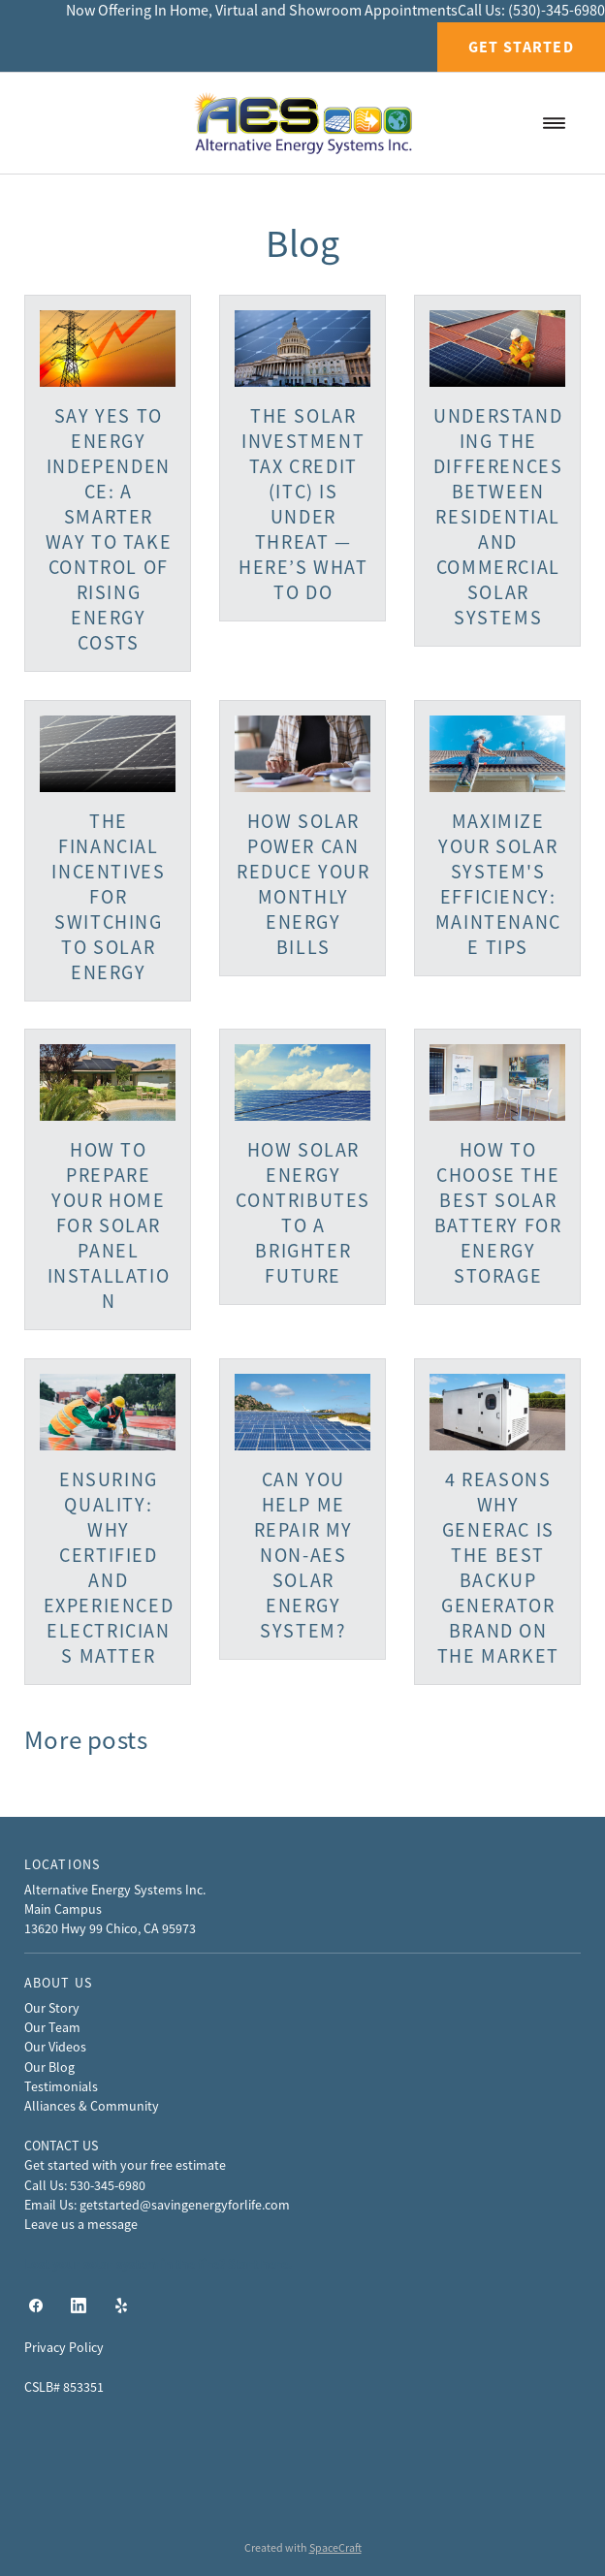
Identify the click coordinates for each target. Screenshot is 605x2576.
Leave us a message (81, 2224)
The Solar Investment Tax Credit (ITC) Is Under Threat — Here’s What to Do (303, 504)
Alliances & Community (91, 2106)
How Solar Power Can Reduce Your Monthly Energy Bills (303, 885)
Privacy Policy (64, 2347)
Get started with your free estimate (125, 2165)
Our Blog (49, 2067)
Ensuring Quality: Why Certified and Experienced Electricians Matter (109, 1568)
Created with (303, 2548)
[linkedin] (78, 2305)
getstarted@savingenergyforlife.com (185, 2204)
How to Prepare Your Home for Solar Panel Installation (109, 1226)
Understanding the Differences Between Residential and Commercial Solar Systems (498, 517)
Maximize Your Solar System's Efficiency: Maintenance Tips (498, 885)
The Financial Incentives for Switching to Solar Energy (108, 897)
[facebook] (36, 2305)
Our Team (52, 2027)
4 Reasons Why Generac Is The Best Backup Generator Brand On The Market (498, 1568)
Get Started (521, 47)
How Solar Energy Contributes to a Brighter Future (303, 1213)
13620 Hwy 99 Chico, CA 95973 (110, 1928)
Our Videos (55, 2046)
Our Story (52, 2008)
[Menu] (554, 123)
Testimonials (61, 2086)
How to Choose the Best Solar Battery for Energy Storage (498, 1213)
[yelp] (121, 2305)
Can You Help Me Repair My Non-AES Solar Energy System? (303, 1555)
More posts (85, 1740)
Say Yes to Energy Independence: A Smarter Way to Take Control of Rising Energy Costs (109, 529)
